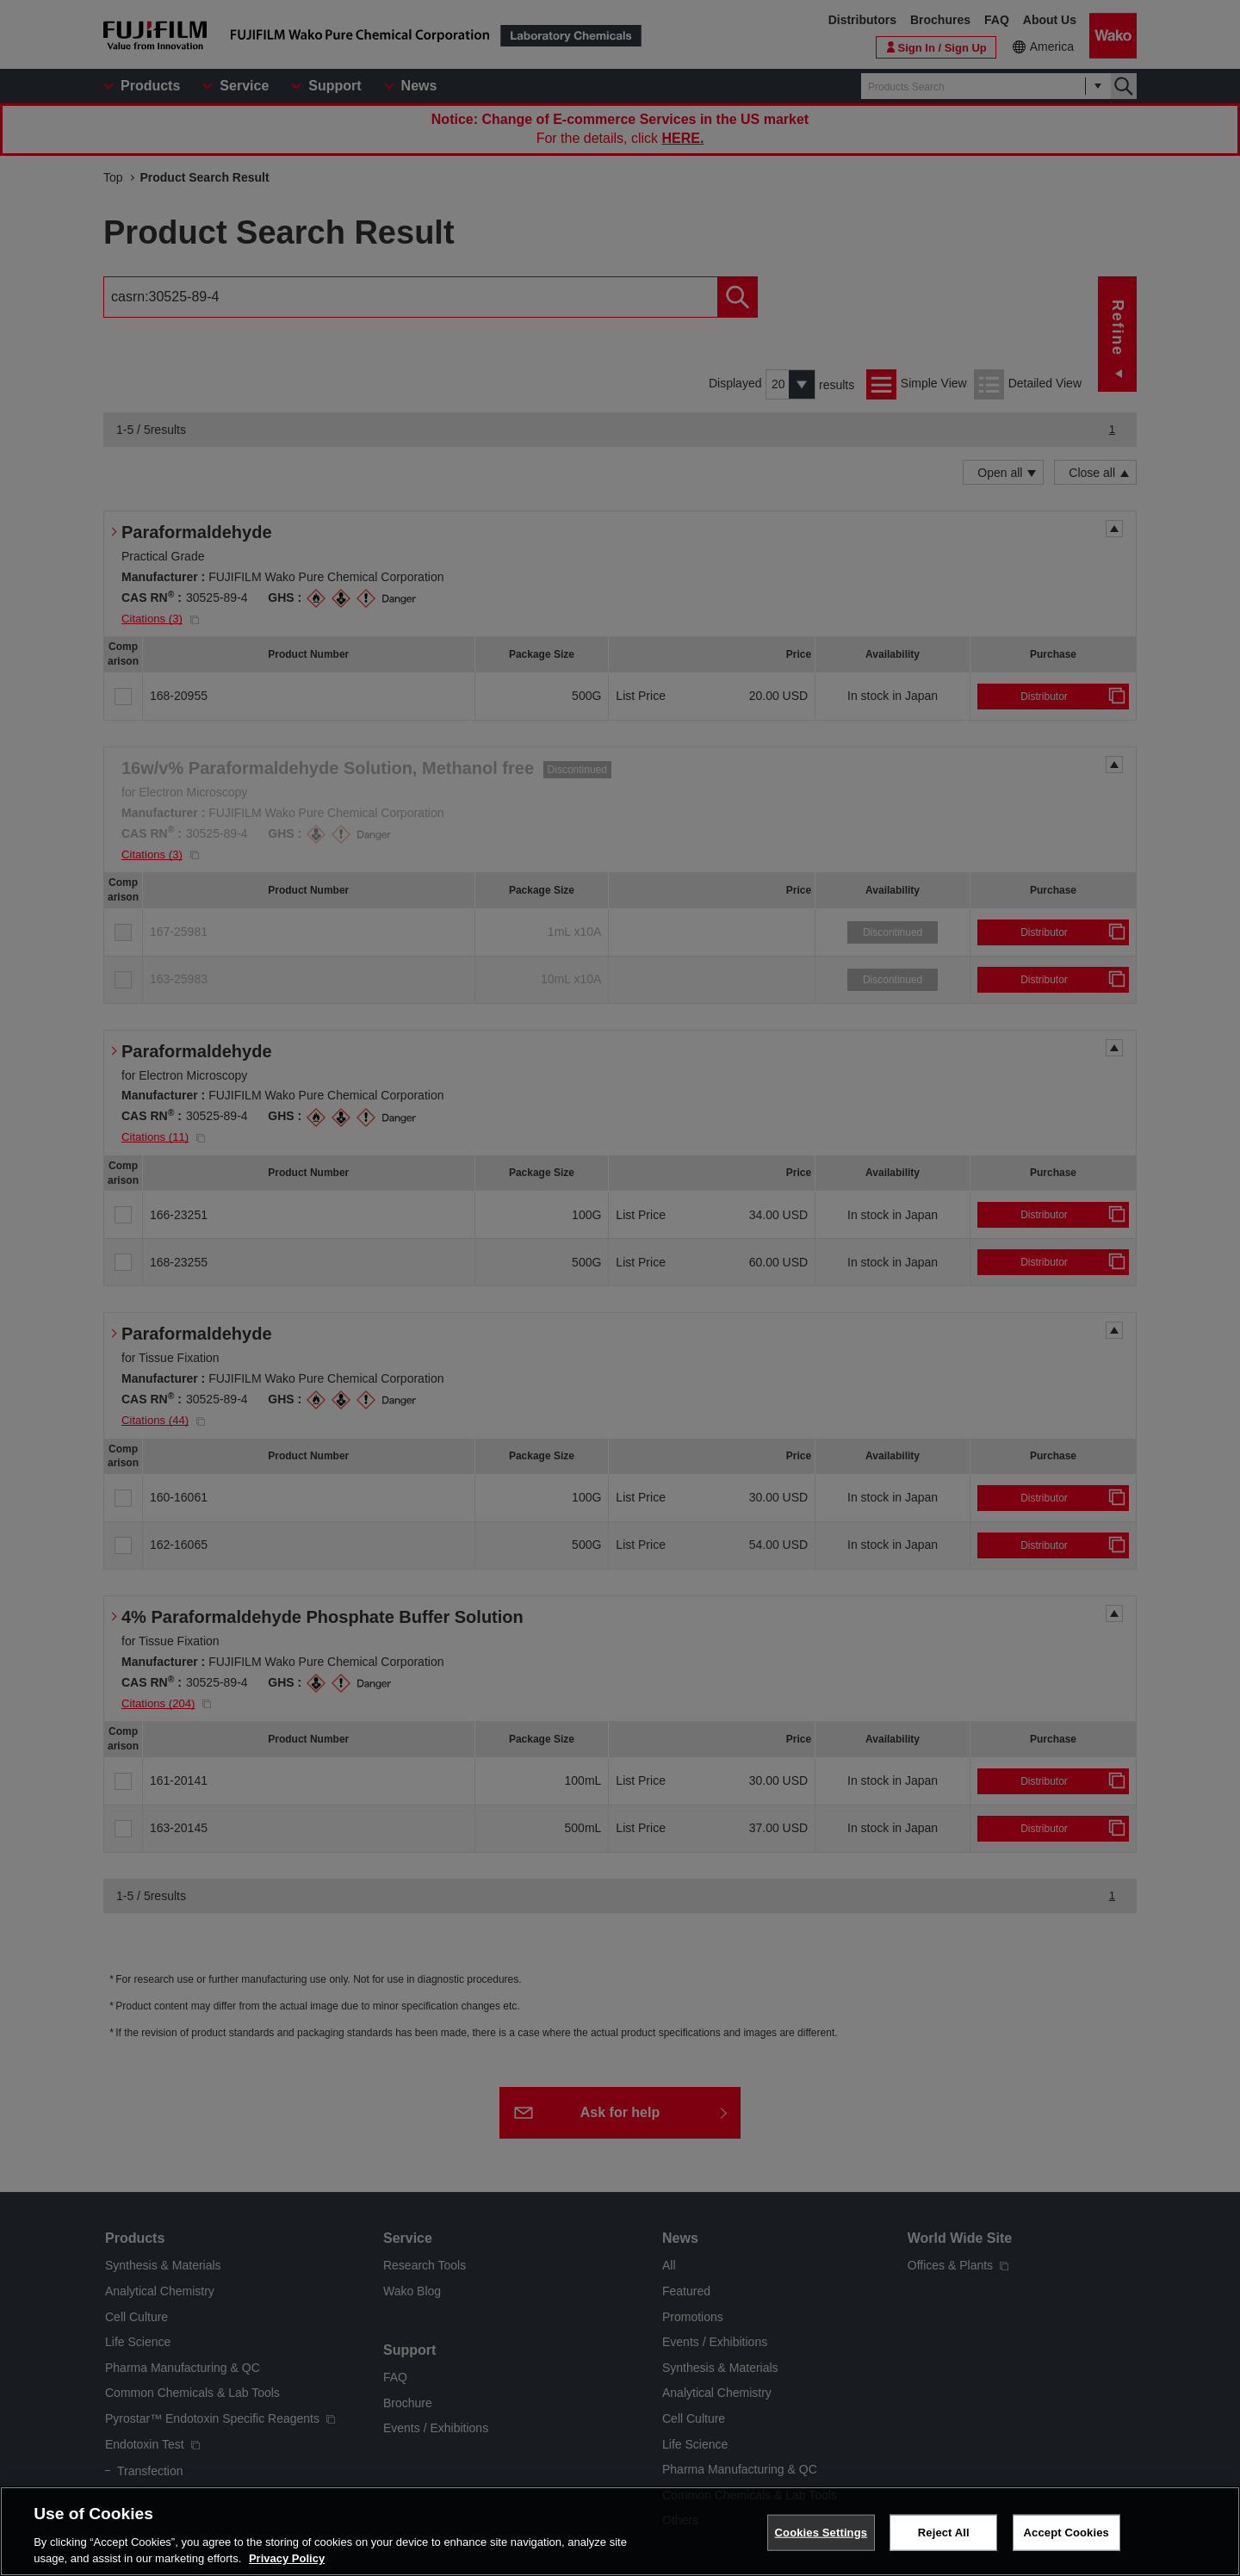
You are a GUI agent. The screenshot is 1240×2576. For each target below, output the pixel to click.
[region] (620, 2531)
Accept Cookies (1066, 2532)
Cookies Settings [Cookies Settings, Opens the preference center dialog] (821, 2532)
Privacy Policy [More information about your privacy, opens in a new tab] (287, 2558)
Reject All (944, 2532)
